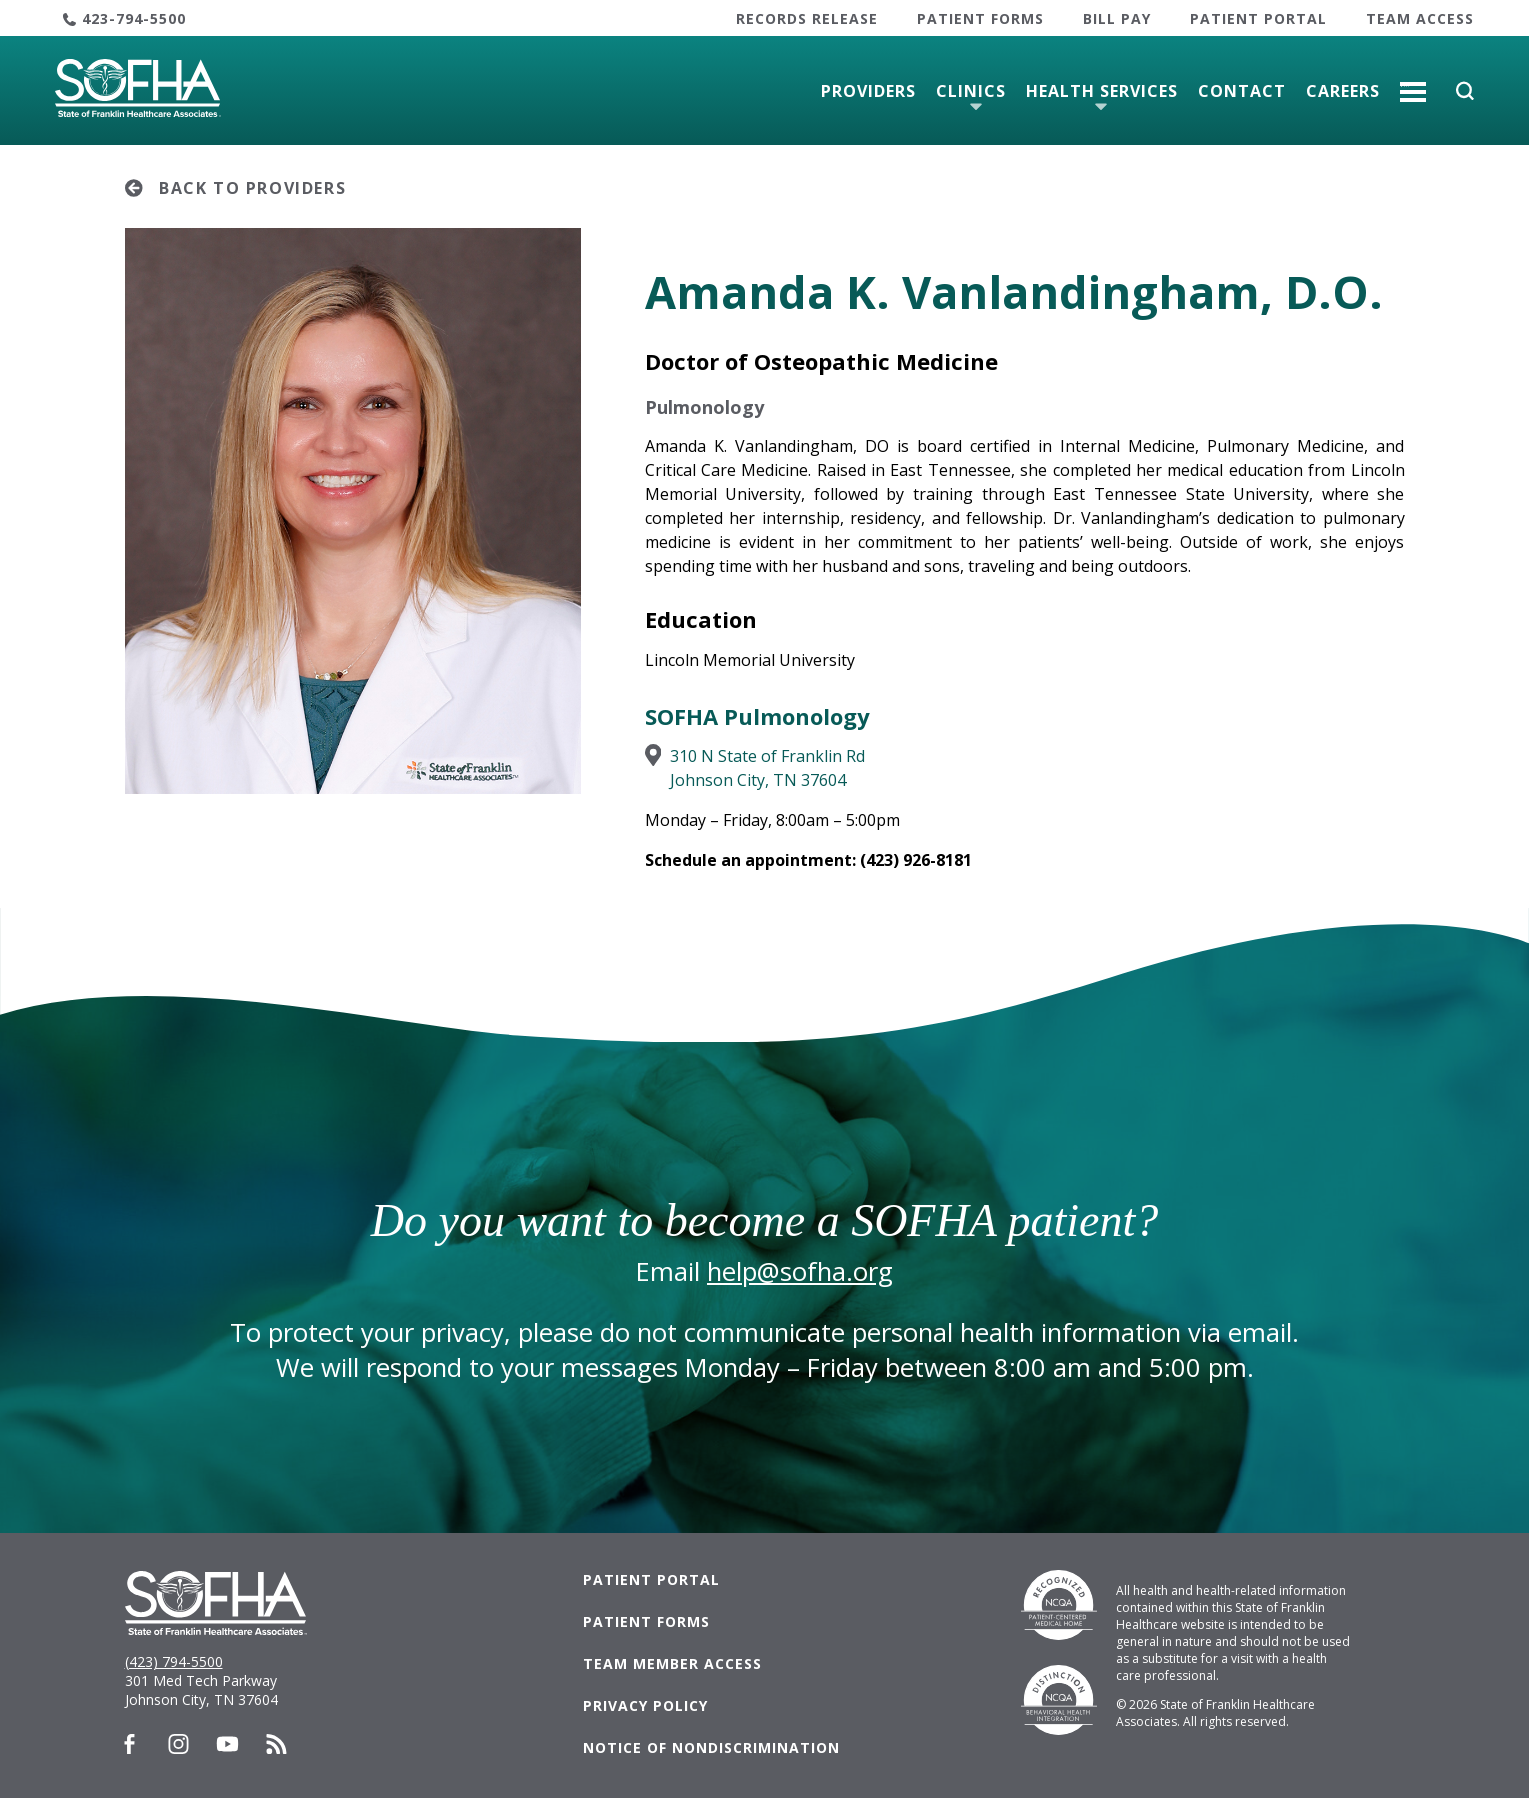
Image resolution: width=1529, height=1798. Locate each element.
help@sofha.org (800, 1271)
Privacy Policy (645, 1705)
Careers (1343, 91)
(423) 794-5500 (174, 1661)
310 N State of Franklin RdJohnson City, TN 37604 (767, 768)
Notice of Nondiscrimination (711, 1747)
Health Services (1102, 91)
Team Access (1420, 18)
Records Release (807, 18)
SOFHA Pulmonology (757, 716)
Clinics (971, 91)
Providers (868, 91)
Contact (1242, 91)
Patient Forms (980, 18)
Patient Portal (1258, 18)
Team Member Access (672, 1663)
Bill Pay (1117, 18)
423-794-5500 (134, 18)
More (1413, 84)
